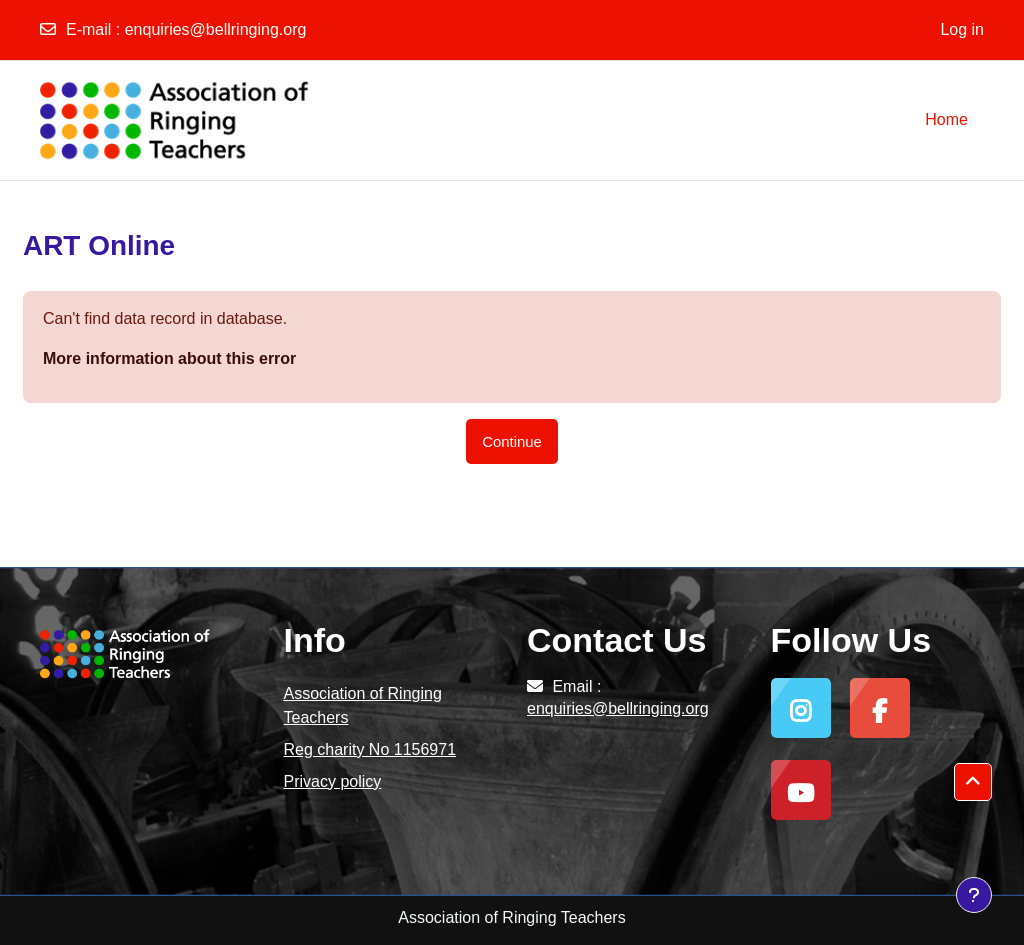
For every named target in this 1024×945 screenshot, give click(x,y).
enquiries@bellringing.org (216, 29)
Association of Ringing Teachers (363, 705)
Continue (512, 441)
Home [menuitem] (946, 119)
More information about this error (169, 358)
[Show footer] (974, 895)
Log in (962, 29)
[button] (973, 782)
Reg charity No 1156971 (370, 749)
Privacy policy (333, 781)
